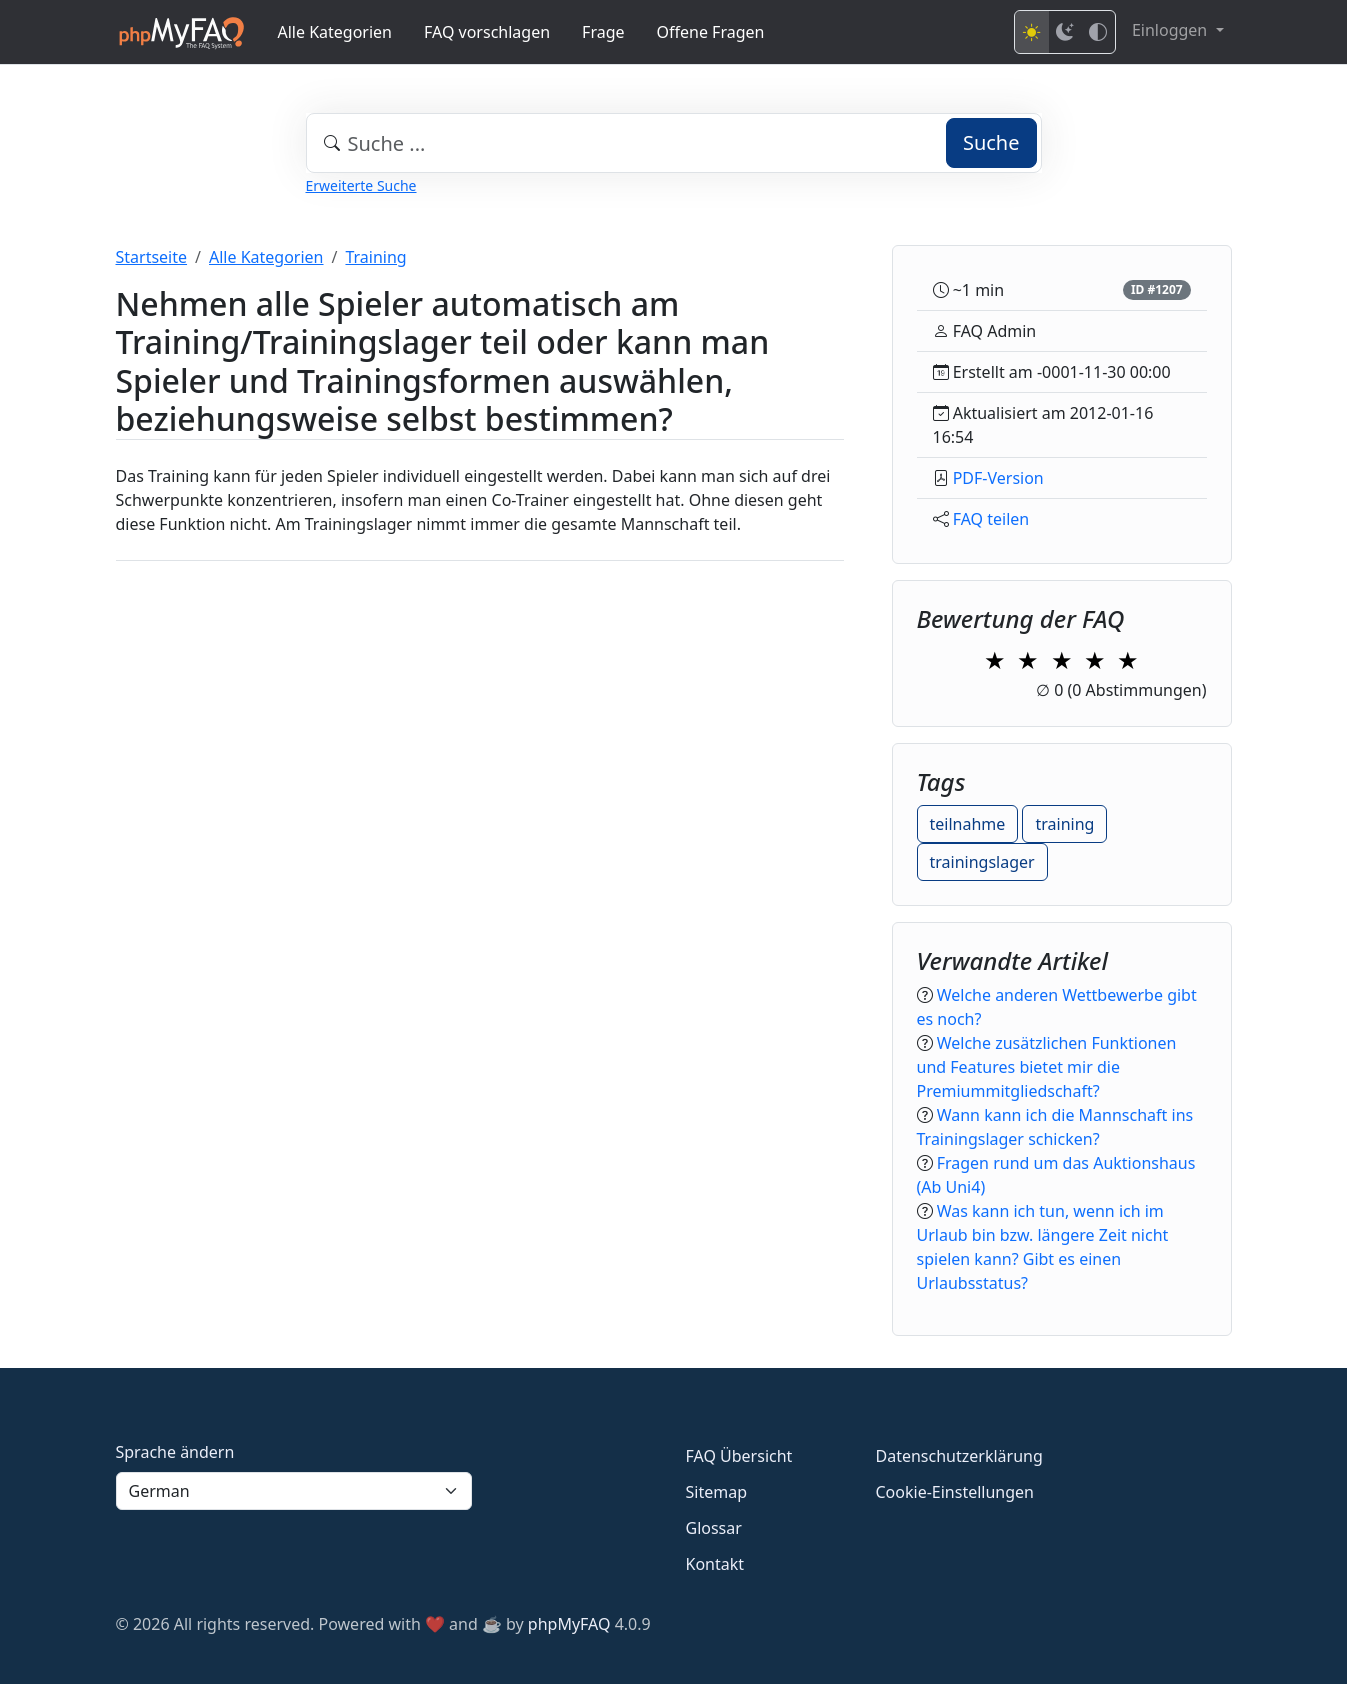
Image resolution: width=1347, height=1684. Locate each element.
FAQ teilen (991, 519)
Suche (991, 142)
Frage (603, 32)
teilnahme (968, 824)
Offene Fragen (711, 32)
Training (375, 257)
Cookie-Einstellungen (955, 1492)
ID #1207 (1157, 289)
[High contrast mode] (1098, 32)
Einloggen (1171, 30)
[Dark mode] (1065, 32)
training (1064, 824)
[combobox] (674, 143)
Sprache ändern (175, 1452)
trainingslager (982, 862)
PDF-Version (998, 478)
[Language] (294, 1491)
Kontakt (715, 1564)
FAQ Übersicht (739, 1456)
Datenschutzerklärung (959, 1456)
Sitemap (717, 1492)
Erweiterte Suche (361, 185)
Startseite (152, 257)
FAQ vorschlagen (487, 32)
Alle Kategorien (335, 32)
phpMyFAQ (569, 1624)
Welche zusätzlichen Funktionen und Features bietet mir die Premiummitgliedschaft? (1047, 1067)
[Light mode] (1032, 32)
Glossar (714, 1528)
